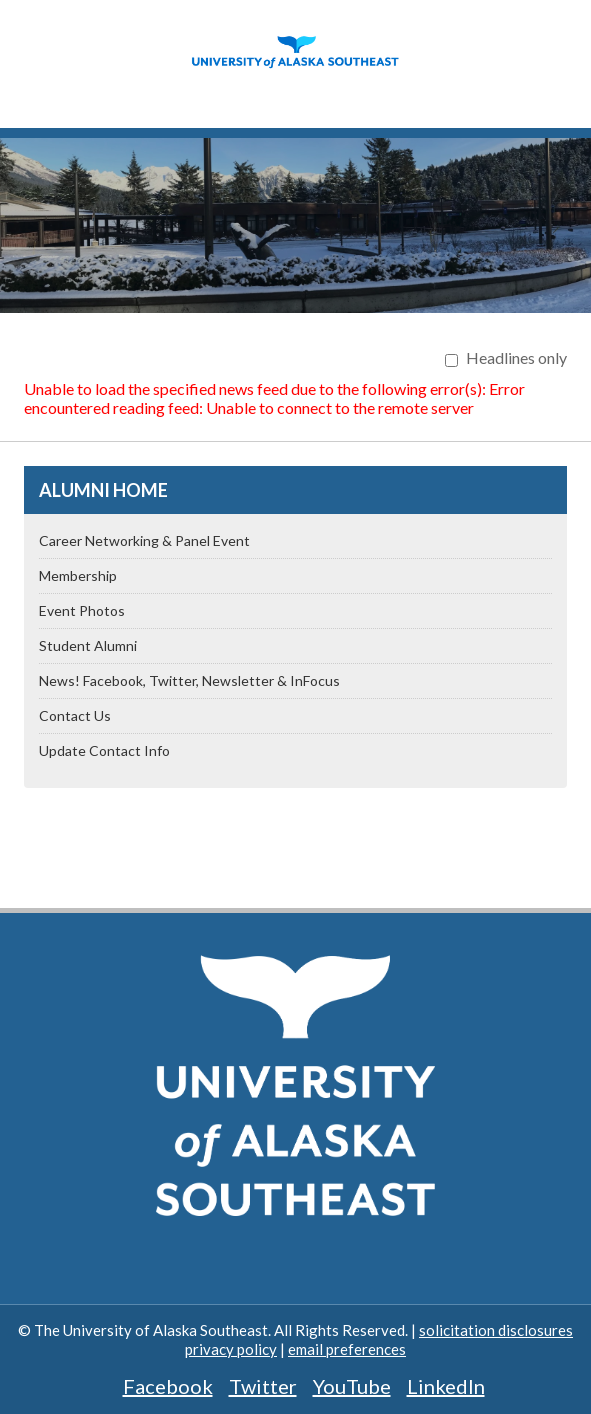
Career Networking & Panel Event (144, 540)
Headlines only (516, 357)
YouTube (352, 1386)
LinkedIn (446, 1386)
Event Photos (82, 610)
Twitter (263, 1386)
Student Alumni (88, 645)
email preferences (347, 1349)
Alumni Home (103, 490)
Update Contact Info (104, 750)
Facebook (168, 1386)
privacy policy (231, 1349)
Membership (78, 575)
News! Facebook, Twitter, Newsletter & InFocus (189, 680)
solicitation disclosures (496, 1330)
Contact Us (75, 715)
